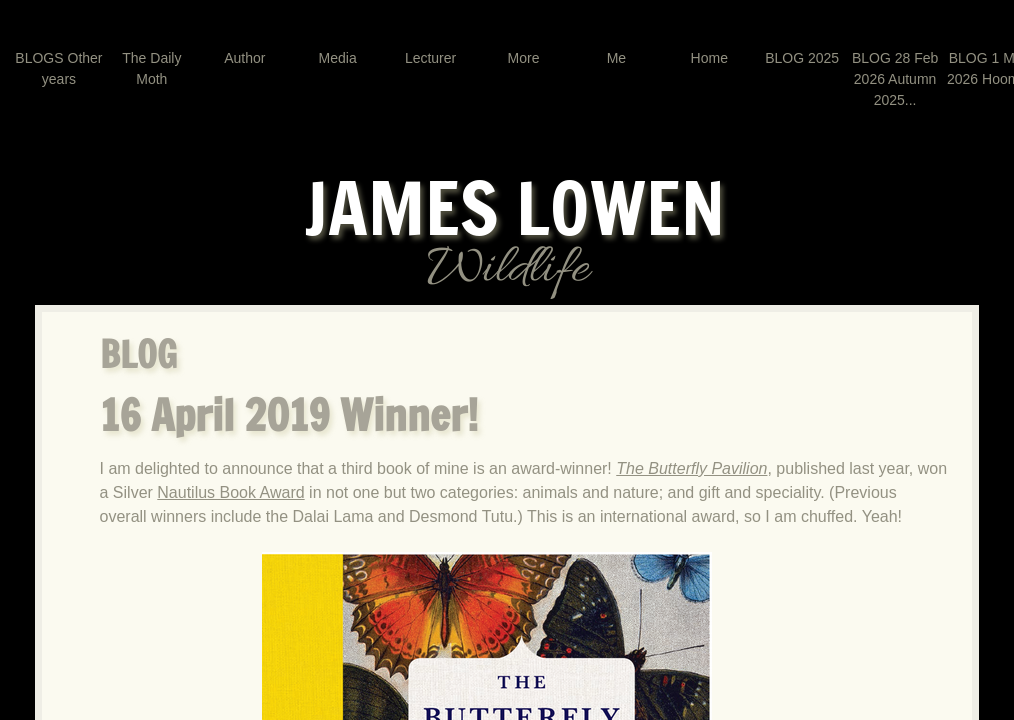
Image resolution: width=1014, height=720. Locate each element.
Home (709, 58)
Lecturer (430, 58)
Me (616, 58)
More (524, 58)
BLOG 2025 (802, 58)
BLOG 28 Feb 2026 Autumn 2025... (895, 79)
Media (338, 58)
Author (244, 58)
